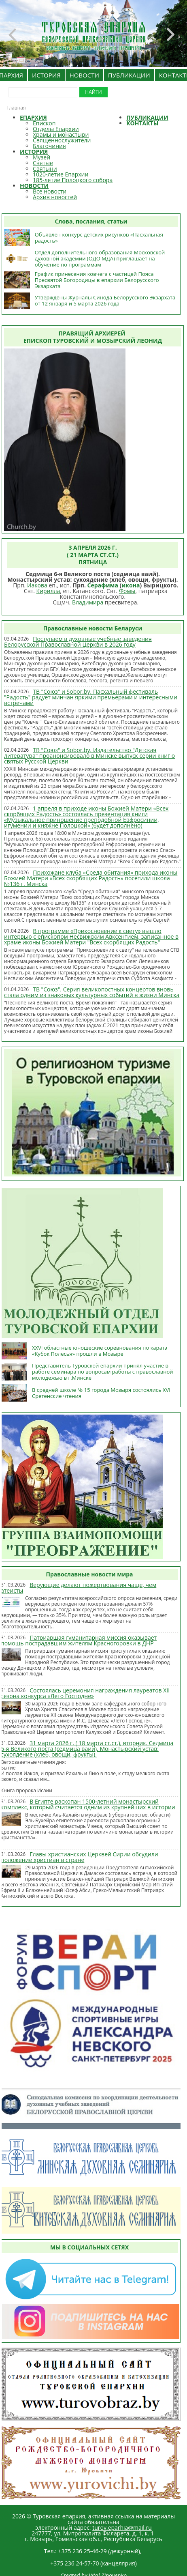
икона (130, 585)
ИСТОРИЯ (46, 75)
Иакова (37, 585)
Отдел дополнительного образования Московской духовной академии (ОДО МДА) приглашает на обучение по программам (100, 258)
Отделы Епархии (56, 129)
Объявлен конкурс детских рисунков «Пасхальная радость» (99, 237)
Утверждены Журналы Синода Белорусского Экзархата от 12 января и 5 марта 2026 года (105, 300)
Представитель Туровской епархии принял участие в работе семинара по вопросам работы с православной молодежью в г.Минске (102, 1371)
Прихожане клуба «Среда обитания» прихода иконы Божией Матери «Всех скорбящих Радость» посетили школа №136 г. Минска (90, 878)
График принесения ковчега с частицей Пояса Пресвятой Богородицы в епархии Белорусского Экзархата (97, 280)
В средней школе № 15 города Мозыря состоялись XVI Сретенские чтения (101, 1393)
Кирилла (48, 591)
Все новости (49, 191)
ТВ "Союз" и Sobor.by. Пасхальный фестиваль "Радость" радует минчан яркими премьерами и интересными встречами (90, 697)
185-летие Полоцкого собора (73, 180)
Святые (43, 163)
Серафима (102, 585)
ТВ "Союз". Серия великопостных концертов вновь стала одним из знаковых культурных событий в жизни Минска (91, 992)
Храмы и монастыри (61, 134)
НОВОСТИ (84, 75)
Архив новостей (55, 197)
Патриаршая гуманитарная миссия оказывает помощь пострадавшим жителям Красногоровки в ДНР (79, 1640)
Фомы (127, 591)
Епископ (44, 123)
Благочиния (49, 146)
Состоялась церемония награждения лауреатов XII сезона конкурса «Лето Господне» (85, 1693)
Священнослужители (62, 140)
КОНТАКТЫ (142, 123)
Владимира (87, 602)
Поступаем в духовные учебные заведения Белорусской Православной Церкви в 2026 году (78, 641)
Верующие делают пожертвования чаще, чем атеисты (78, 1587)
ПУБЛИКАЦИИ (129, 75)
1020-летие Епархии (60, 174)
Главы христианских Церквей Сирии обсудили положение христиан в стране (79, 1857)
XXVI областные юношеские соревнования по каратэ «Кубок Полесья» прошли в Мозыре (99, 1350)
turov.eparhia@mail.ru (122, 2527)
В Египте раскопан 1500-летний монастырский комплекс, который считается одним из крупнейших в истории (88, 1804)
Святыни (45, 168)
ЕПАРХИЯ (33, 117)
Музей (41, 157)
